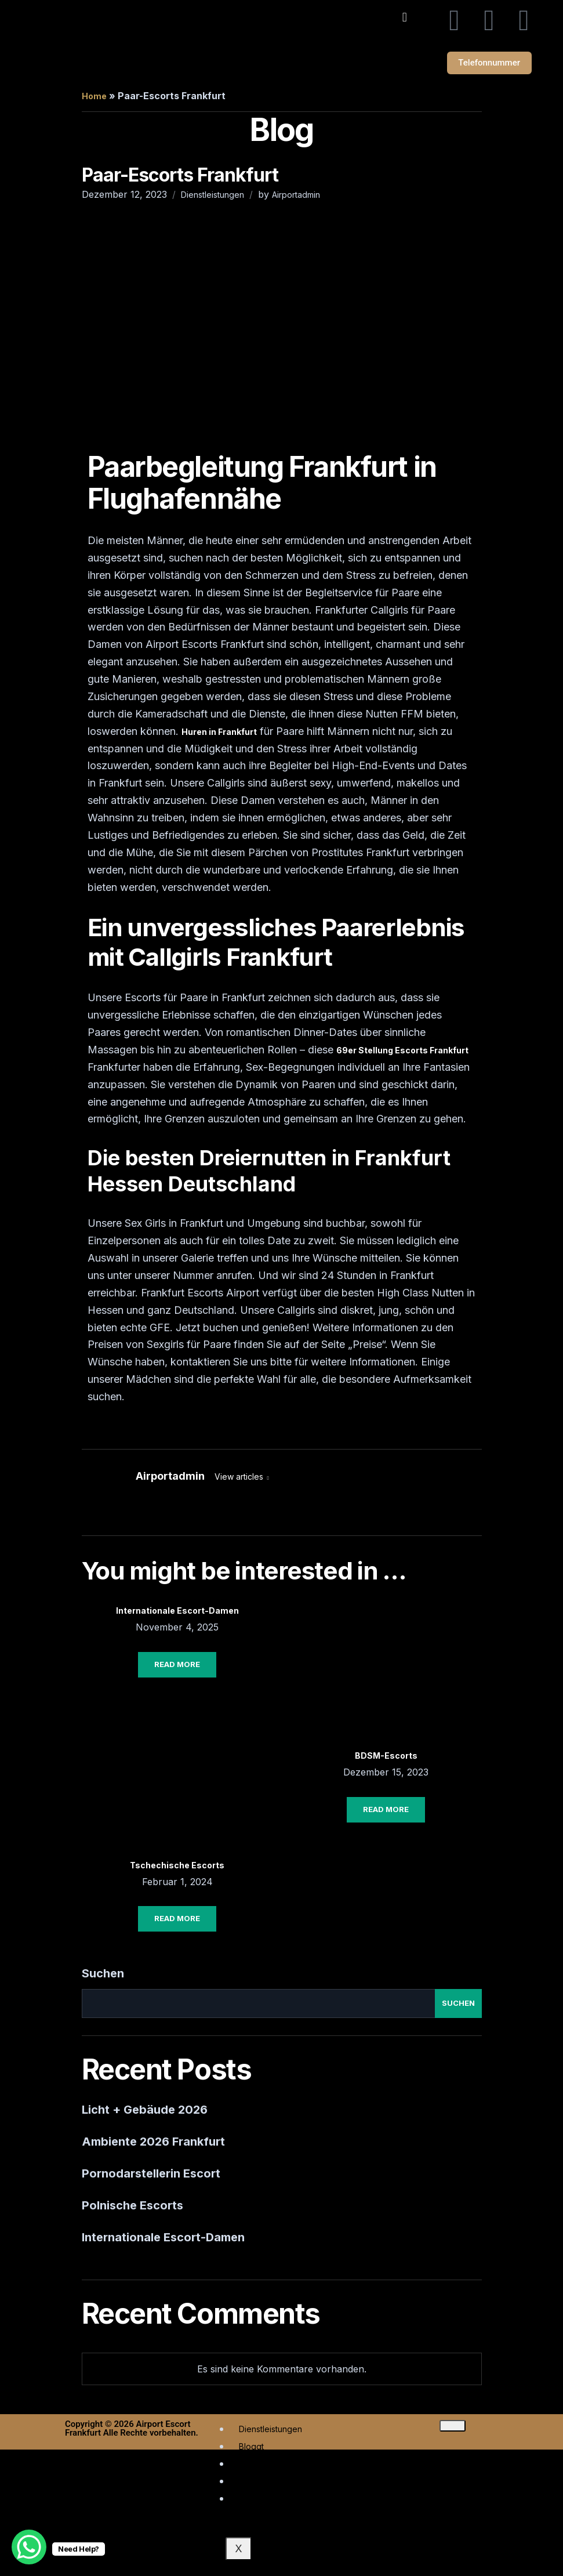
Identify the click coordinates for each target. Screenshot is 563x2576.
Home (94, 98)
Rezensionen (264, 2501)
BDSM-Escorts (386, 1758)
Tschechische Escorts (177, 1867)
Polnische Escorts (132, 2208)
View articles (240, 1479)
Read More (177, 1666)
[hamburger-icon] (452, 2428)
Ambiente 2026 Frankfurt (153, 2144)
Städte (251, 2466)
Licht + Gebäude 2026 (145, 2112)
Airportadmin (296, 197)
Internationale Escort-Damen (177, 1613)
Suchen (103, 1976)
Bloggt (251, 2449)
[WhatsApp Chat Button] (29, 2547)
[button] (404, 17)
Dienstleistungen (212, 197)
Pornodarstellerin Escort (151, 2176)
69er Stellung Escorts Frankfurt (402, 1052)
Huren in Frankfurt (219, 734)
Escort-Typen (264, 2483)
